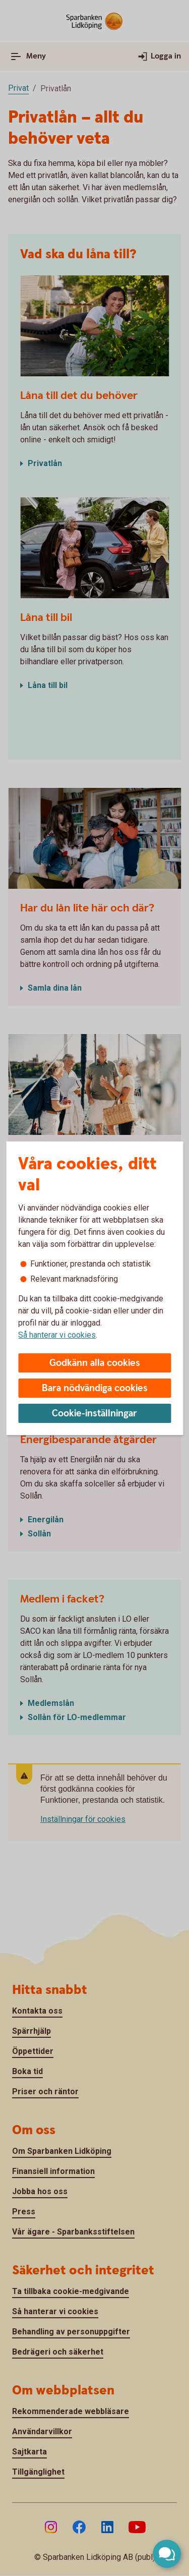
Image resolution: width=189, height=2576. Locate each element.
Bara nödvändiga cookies (95, 1388)
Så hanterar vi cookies (57, 1335)
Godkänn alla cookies (94, 1363)
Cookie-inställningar (94, 1413)
